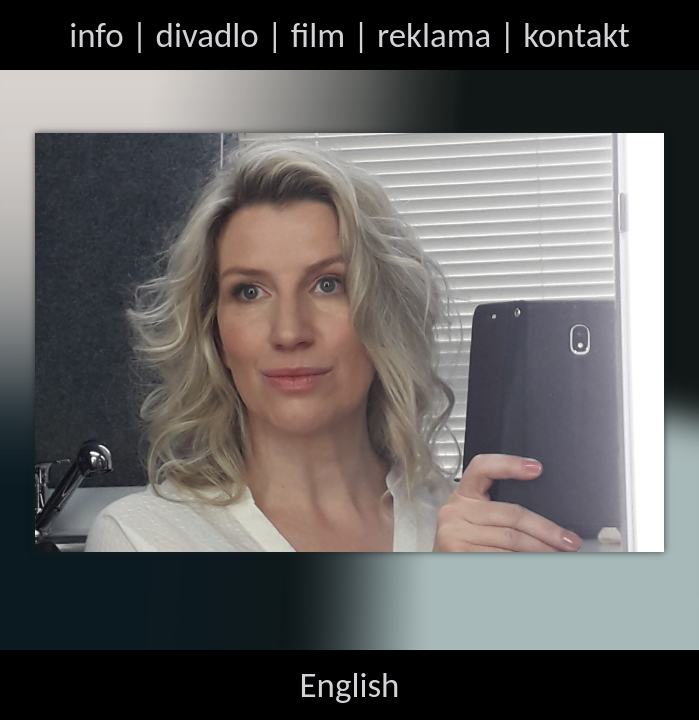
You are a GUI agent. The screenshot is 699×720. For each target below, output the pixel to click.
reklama (434, 35)
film (318, 35)
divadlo (207, 35)
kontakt (576, 35)
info (96, 35)
